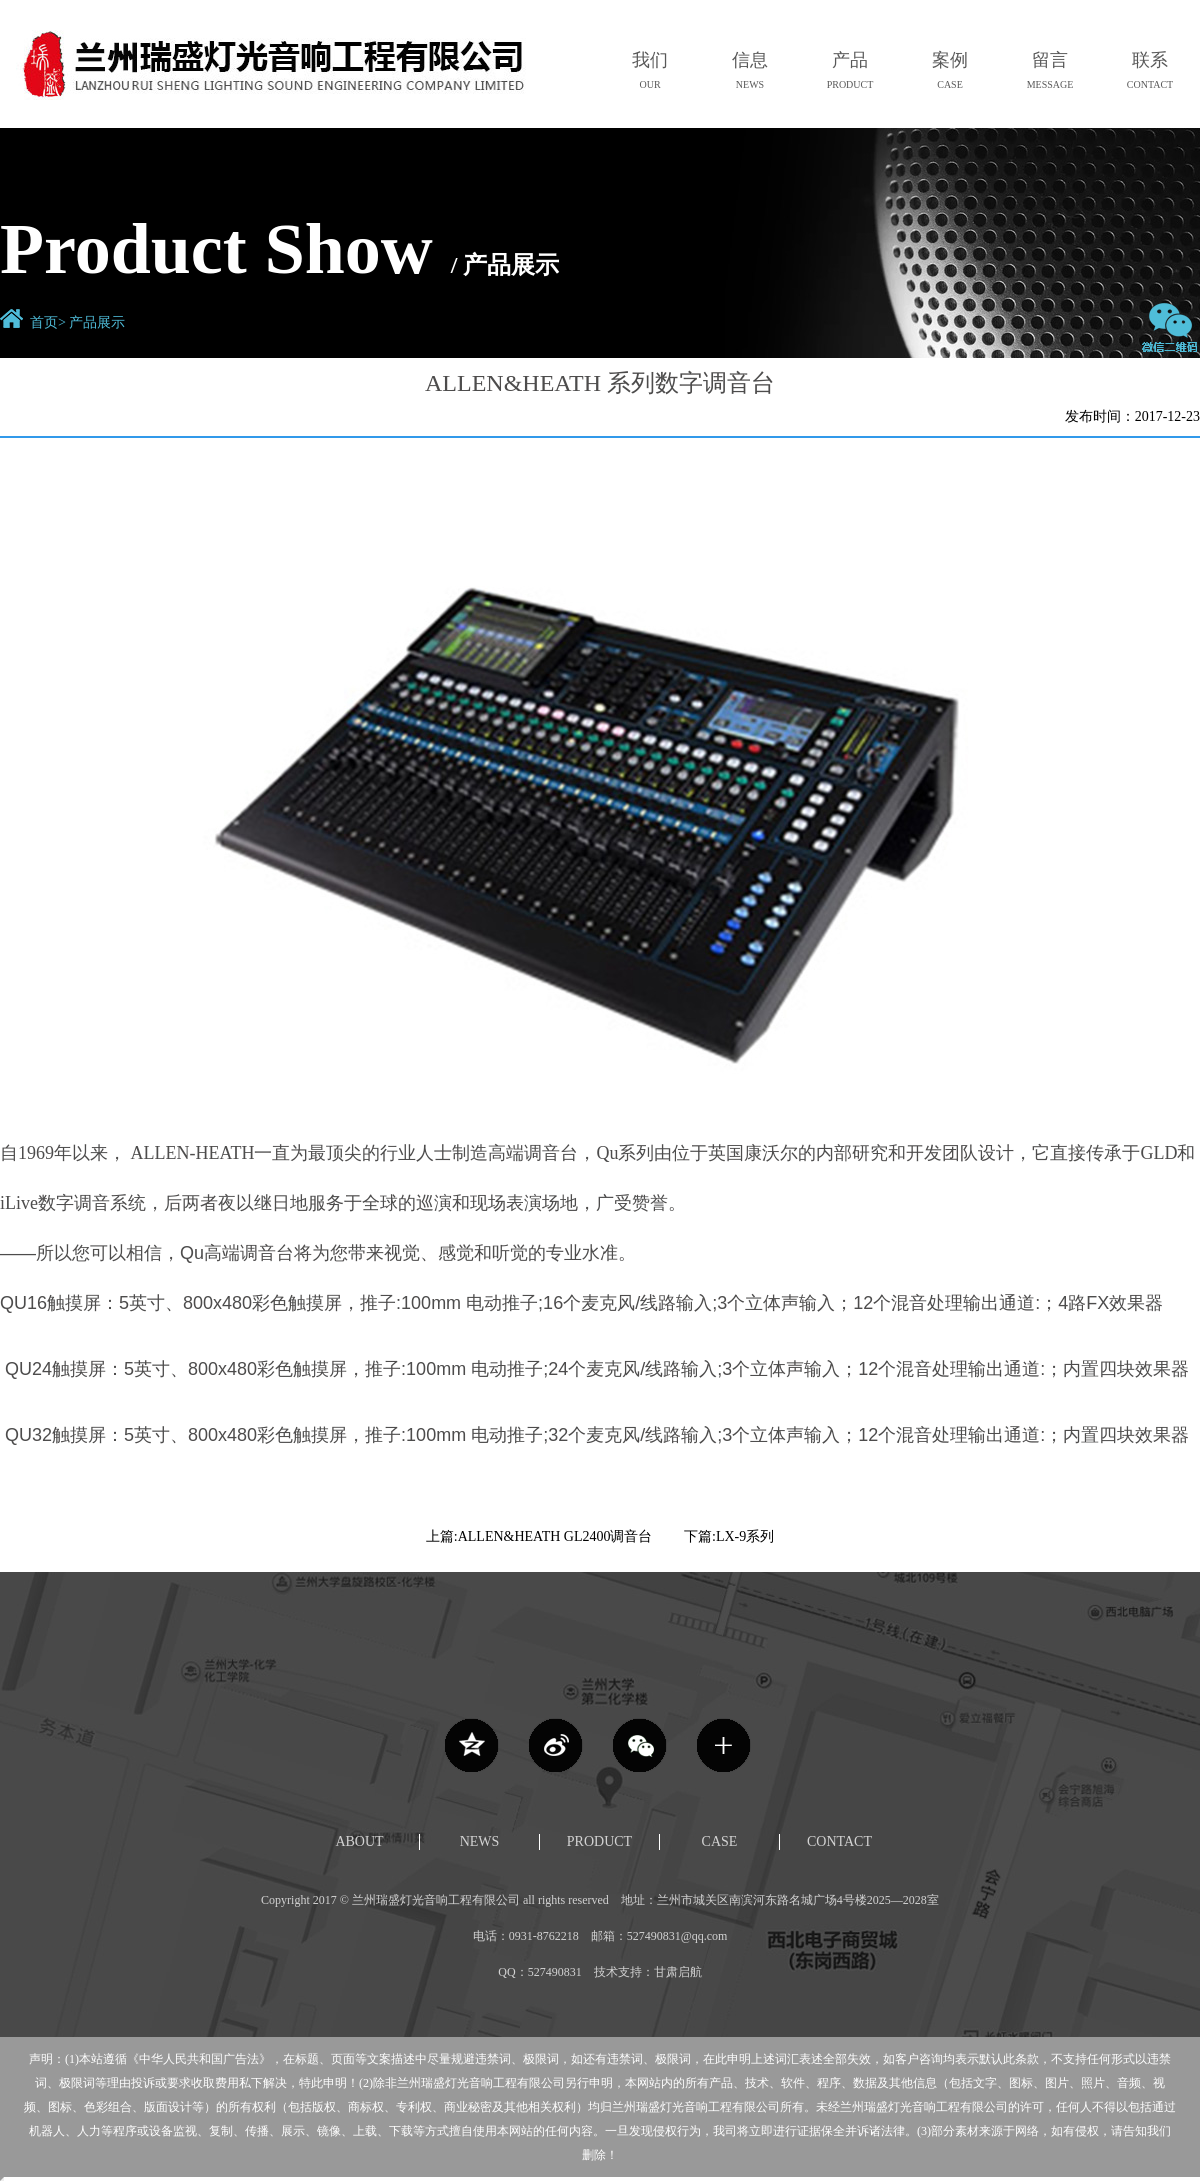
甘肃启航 (678, 1972)
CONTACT (839, 1841)
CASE (720, 1841)
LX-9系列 (745, 1536)
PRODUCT (599, 1841)
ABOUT (359, 1841)
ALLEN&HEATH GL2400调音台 (555, 1536)
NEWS (480, 1841)
